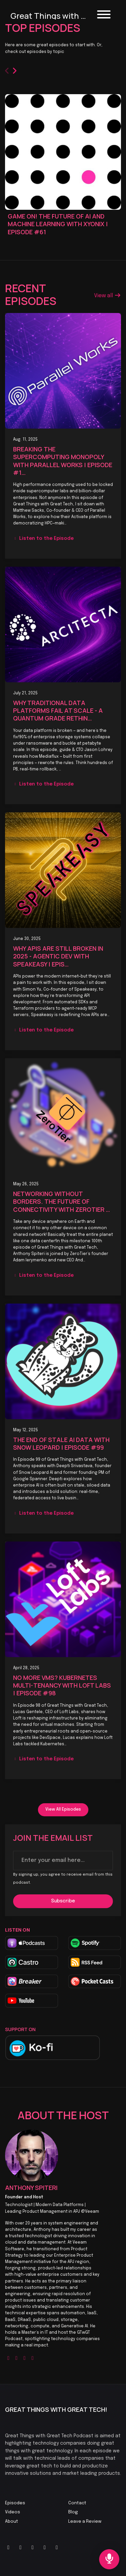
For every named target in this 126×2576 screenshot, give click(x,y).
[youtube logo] (24, 2358)
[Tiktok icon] (44, 2548)
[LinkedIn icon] (32, 2548)
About (11, 2521)
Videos (12, 2512)
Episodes (15, 2503)
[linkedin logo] (32, 2358)
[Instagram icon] (56, 2548)
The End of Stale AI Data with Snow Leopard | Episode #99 (61, 1443)
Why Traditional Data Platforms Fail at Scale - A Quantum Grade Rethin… (58, 710)
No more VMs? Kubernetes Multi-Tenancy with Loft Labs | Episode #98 (62, 1685)
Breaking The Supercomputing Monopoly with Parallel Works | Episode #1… (62, 461)
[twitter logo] (16, 2358)
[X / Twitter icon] (8, 2548)
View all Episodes (63, 1809)
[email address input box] (63, 1860)
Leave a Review (84, 2521)
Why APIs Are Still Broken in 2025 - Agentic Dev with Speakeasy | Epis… (58, 956)
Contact (77, 2503)
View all (107, 296)
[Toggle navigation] (104, 15)
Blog (73, 2512)
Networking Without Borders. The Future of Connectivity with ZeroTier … (61, 1201)
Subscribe (63, 1901)
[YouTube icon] (20, 2548)
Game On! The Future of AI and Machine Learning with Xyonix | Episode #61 (58, 224)
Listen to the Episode (43, 538)
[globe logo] (8, 2358)
